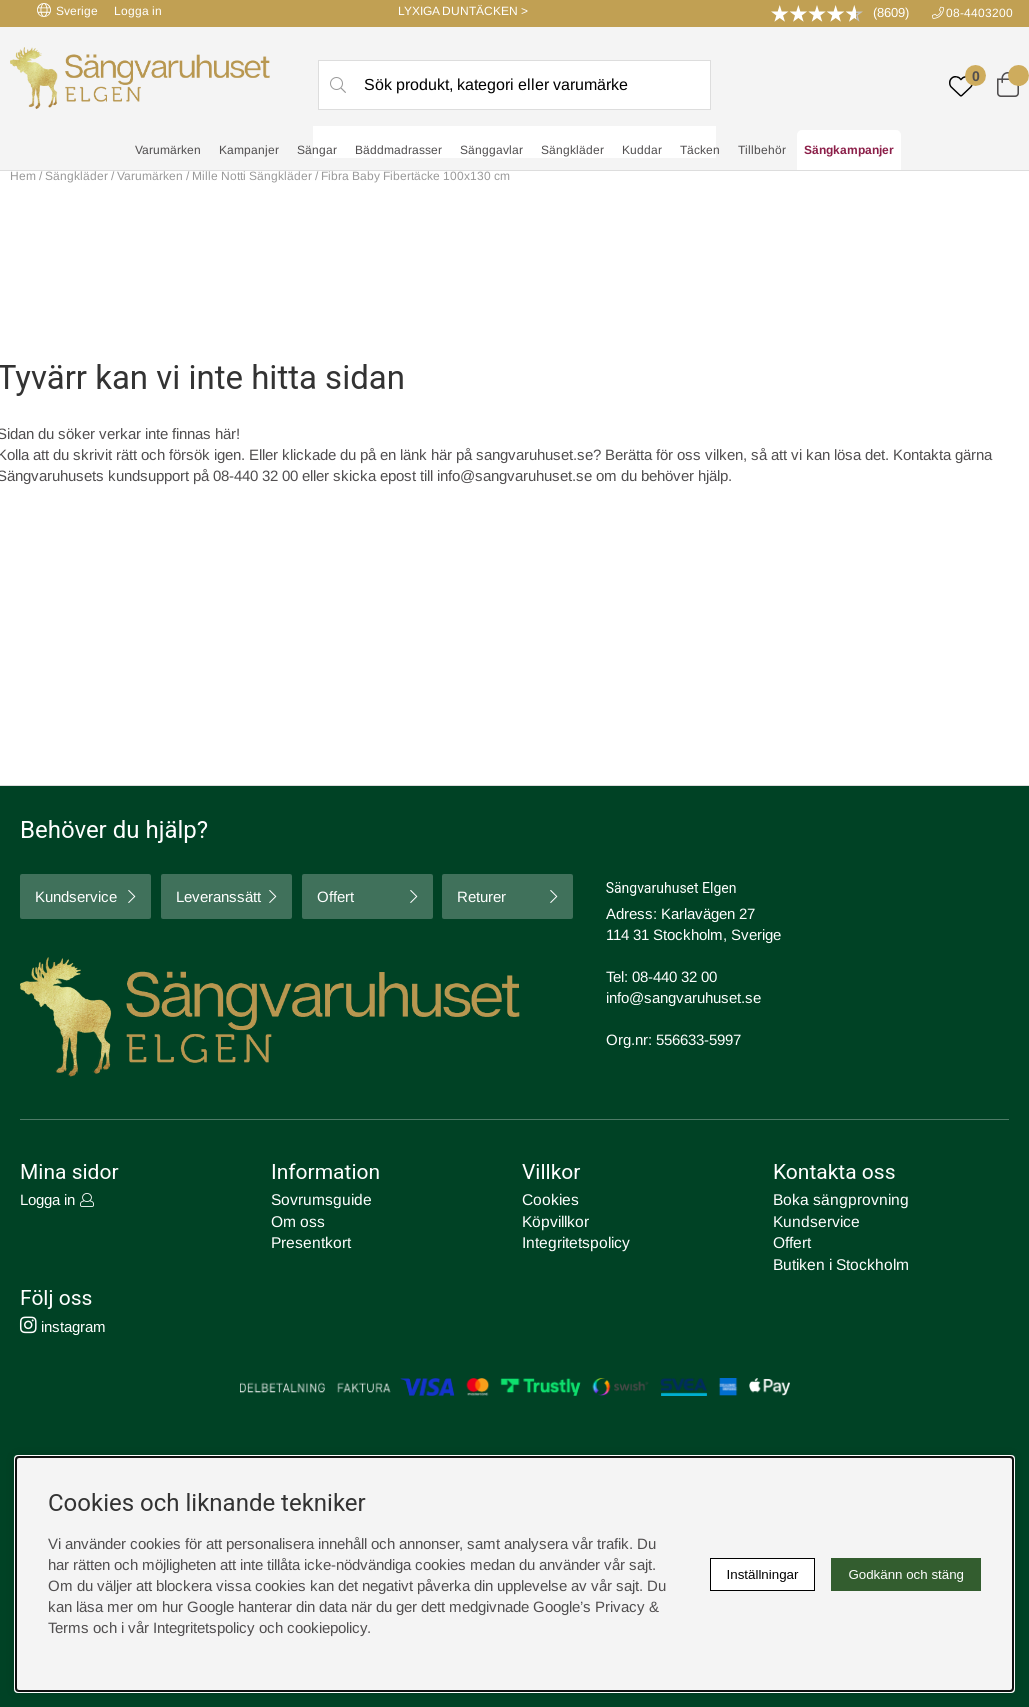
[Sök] (515, 86)
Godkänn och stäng (906, 1574)
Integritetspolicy (573, 1241)
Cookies (549, 1199)
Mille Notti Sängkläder (252, 176)
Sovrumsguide (318, 1199)
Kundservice (76, 896)
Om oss (297, 1220)
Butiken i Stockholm (838, 1262)
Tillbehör (762, 151)
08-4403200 (979, 13)
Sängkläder (572, 151)
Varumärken (168, 151)
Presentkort (309, 1241)
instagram (63, 1323)
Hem (23, 176)
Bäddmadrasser (398, 151)
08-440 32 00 (674, 976)
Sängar (317, 151)
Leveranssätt (218, 896)
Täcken (700, 151)
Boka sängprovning (836, 1199)
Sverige (67, 10)
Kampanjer (249, 151)
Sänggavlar (491, 151)
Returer (481, 896)
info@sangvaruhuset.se (514, 475)
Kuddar (642, 151)
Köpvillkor (554, 1220)
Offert (335, 896)
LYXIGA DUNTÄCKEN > (463, 11)
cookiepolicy (327, 1627)
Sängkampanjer (849, 151)
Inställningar (763, 1574)
